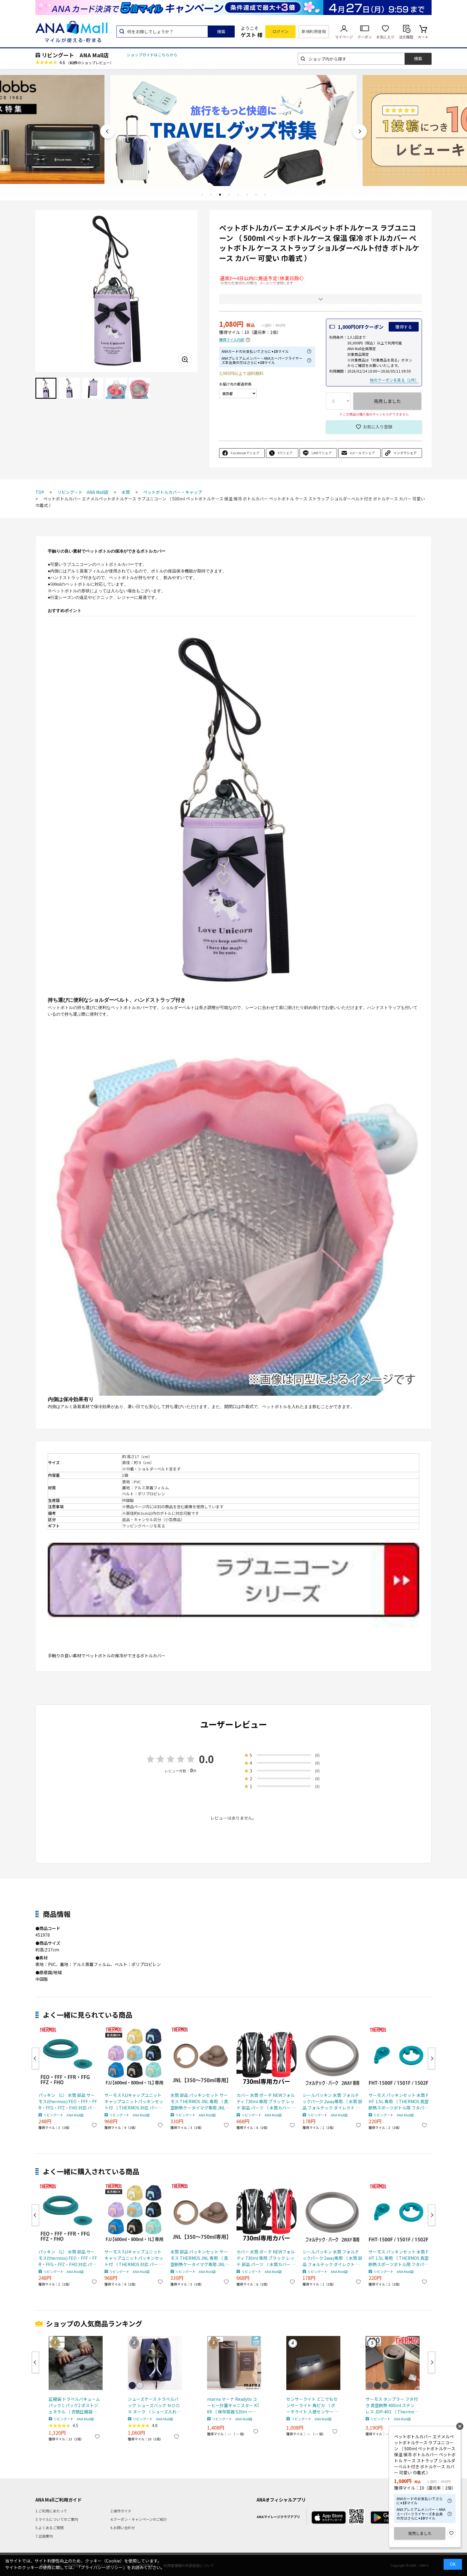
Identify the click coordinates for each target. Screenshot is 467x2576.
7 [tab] (256, 194)
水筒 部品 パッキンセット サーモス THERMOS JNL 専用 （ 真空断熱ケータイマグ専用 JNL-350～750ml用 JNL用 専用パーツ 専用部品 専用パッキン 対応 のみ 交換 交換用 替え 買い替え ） (199, 2101)
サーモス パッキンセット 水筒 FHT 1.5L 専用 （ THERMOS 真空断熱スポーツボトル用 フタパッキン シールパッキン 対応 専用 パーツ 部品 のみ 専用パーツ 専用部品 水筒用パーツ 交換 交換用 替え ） (399, 2101)
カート (423, 36)
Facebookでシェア (245, 452)
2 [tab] (211, 194)
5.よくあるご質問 (49, 2527)
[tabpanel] (233, 129)
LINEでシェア (322, 452)
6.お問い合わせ (122, 2527)
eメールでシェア (362, 452)
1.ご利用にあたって (51, 2510)
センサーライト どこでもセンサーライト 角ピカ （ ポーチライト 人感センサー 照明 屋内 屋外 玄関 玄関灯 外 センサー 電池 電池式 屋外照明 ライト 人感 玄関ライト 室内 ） (312, 2405)
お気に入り (385, 36)
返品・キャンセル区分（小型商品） (153, 1519)
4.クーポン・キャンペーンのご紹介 (138, 2519)
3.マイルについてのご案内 (56, 2519)
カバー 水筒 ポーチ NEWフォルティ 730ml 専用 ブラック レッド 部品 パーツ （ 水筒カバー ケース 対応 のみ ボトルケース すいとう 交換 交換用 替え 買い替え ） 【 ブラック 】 (266, 2101)
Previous (107, 131)
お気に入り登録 (377, 427)
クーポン (364, 36)
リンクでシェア (405, 452)
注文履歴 (406, 36)
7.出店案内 (44, 2535)
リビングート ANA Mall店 (75, 55)
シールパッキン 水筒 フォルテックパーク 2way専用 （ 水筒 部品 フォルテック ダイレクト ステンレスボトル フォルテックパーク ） (332, 2101)
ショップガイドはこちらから (152, 55)
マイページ (344, 36)
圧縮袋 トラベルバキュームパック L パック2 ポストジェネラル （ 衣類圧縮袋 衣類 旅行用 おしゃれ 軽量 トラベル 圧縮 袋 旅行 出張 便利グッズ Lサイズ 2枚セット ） (75, 2405)
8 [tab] (265, 194)
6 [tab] (247, 194)
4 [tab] (229, 194)
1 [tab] (202, 194)
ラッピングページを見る (143, 1526)
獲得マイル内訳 (231, 340)
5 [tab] (238, 194)
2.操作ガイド (120, 2510)
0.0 (206, 1759)
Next (359, 131)
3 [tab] (220, 194)
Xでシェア (285, 452)
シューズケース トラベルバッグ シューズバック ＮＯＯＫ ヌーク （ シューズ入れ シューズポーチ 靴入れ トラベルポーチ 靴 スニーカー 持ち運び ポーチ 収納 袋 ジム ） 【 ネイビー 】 (154, 2405)
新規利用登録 (314, 31)
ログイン (281, 31)
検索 (221, 32)
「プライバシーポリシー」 (102, 2567)
